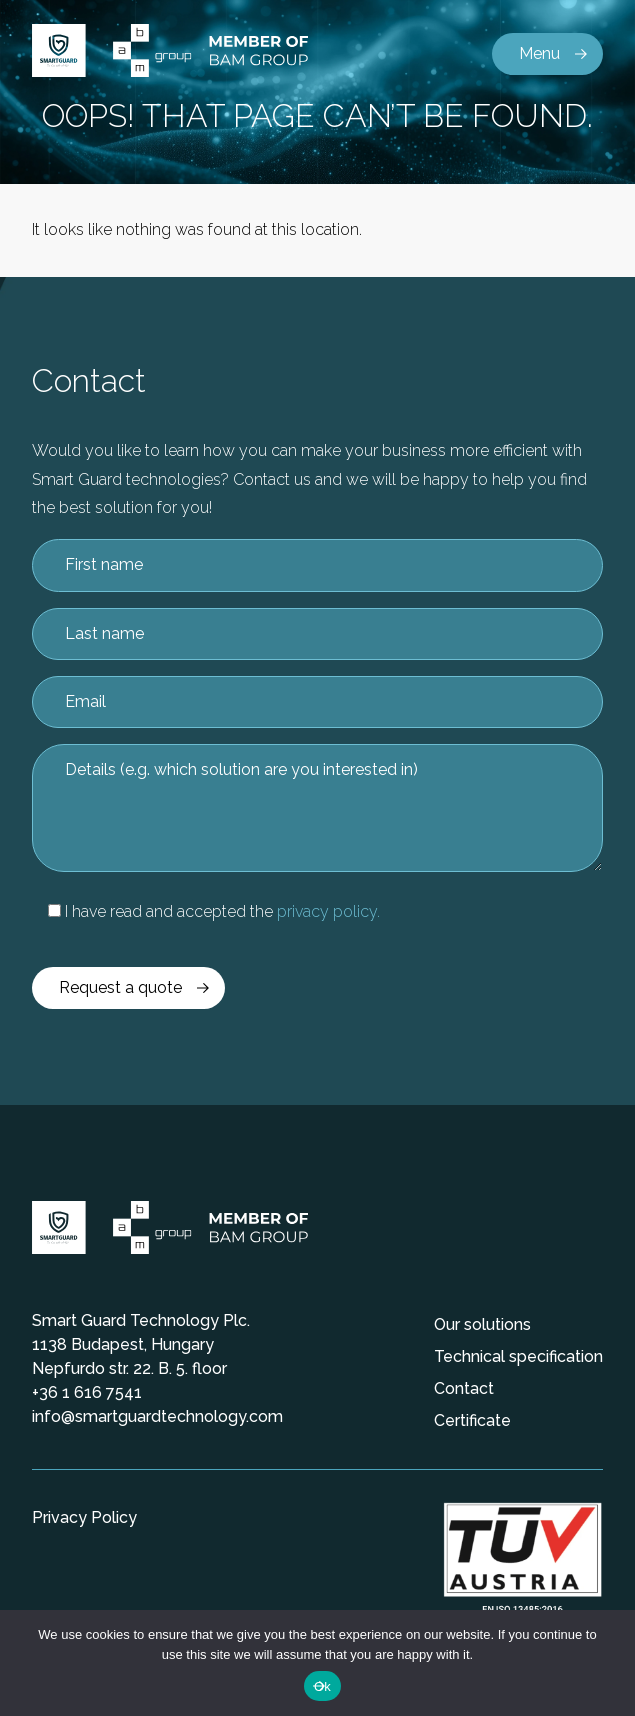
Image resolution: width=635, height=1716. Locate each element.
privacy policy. (328, 911)
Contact (464, 1388)
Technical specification (518, 1356)
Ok (322, 1686)
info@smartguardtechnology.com (157, 1416)
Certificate (472, 1420)
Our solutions (482, 1324)
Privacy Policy (84, 1517)
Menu (539, 53)
